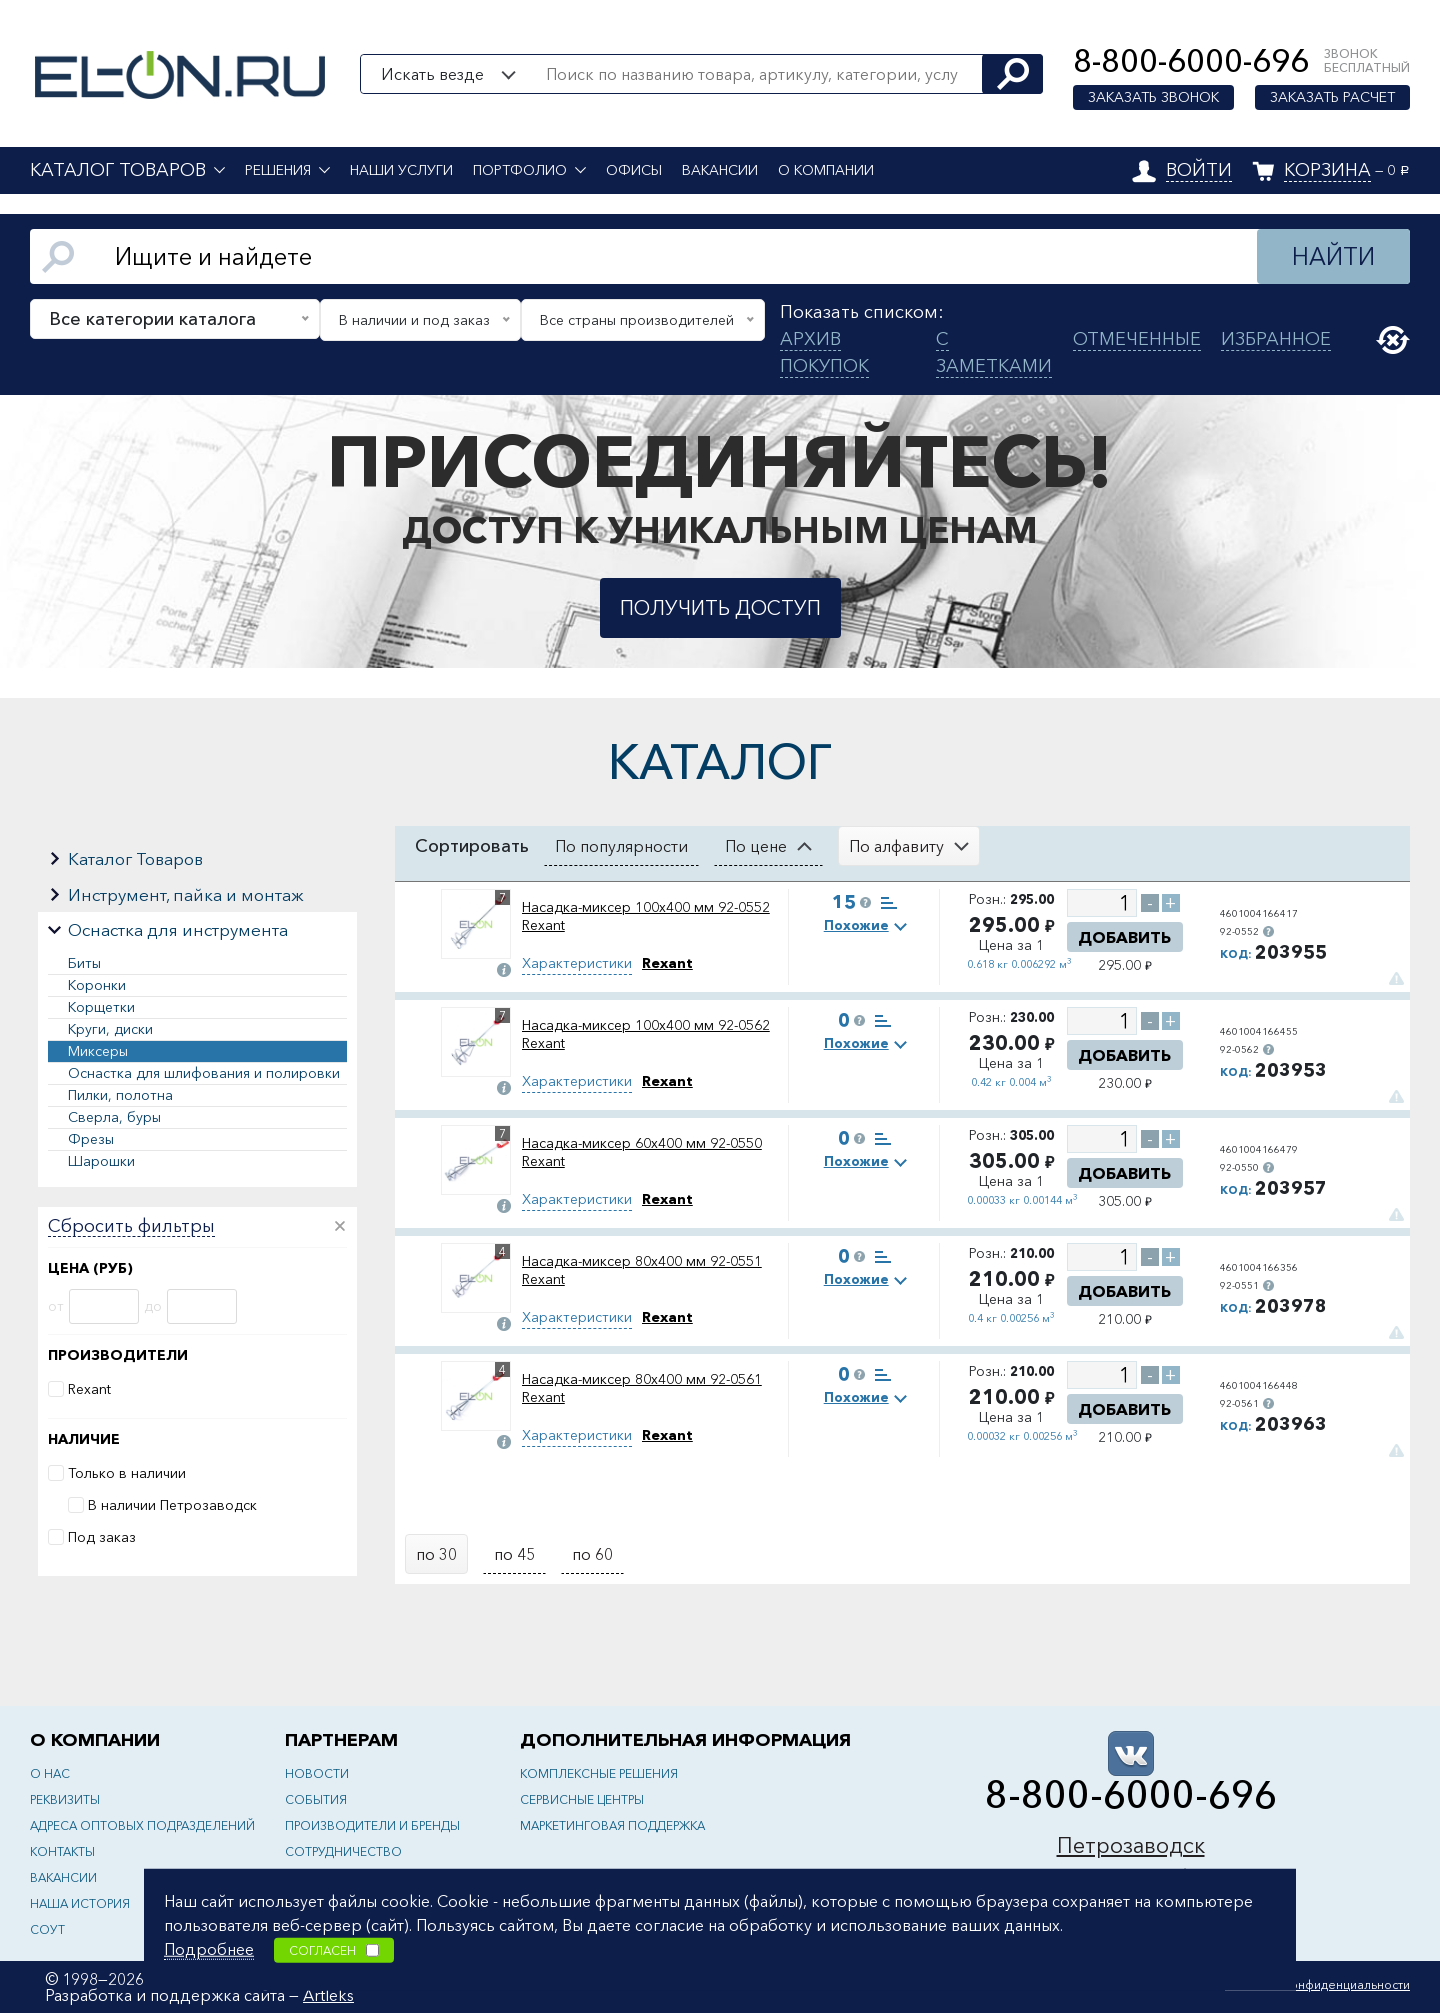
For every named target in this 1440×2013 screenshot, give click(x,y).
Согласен (334, 1949)
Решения (278, 170)
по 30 (436, 1554)
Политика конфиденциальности (1317, 1984)
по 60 (592, 1554)
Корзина (1327, 170)
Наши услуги (401, 170)
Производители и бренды (372, 1825)
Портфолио (520, 170)
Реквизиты (65, 1799)
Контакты (62, 1851)
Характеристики (577, 963)
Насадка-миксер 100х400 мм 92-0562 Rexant (646, 1034)
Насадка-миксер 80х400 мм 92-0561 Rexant (642, 1388)
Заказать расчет (1332, 97)
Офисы (634, 170)
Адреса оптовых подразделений (142, 1825)
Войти (1199, 170)
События (316, 1799)
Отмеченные (1137, 339)
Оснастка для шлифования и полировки (204, 1073)
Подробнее (209, 1948)
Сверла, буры (114, 1117)
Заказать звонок (1153, 97)
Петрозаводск (1131, 1845)
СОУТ (47, 1929)
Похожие (856, 925)
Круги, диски (110, 1029)
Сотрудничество (343, 1851)
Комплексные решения (599, 1773)
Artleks (328, 1995)
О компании (826, 170)
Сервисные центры (582, 1799)
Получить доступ (720, 608)
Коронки (97, 985)
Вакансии (720, 170)
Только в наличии (127, 1473)
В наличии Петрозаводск (172, 1505)
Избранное (1276, 339)
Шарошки (101, 1161)
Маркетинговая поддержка (612, 1825)
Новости (317, 1773)
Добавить (1124, 937)
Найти (1333, 256)
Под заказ (102, 1537)
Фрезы (91, 1139)
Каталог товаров (118, 170)
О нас (50, 1773)
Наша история (80, 1903)
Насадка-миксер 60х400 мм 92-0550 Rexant (642, 1152)
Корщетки (101, 1007)
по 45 (514, 1554)
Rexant (89, 1389)
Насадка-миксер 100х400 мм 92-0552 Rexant (646, 916)
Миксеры (98, 1051)
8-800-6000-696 (1191, 60)
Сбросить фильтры (131, 1227)
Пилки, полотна (120, 1095)
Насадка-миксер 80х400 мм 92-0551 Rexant (642, 1270)
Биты (84, 963)
